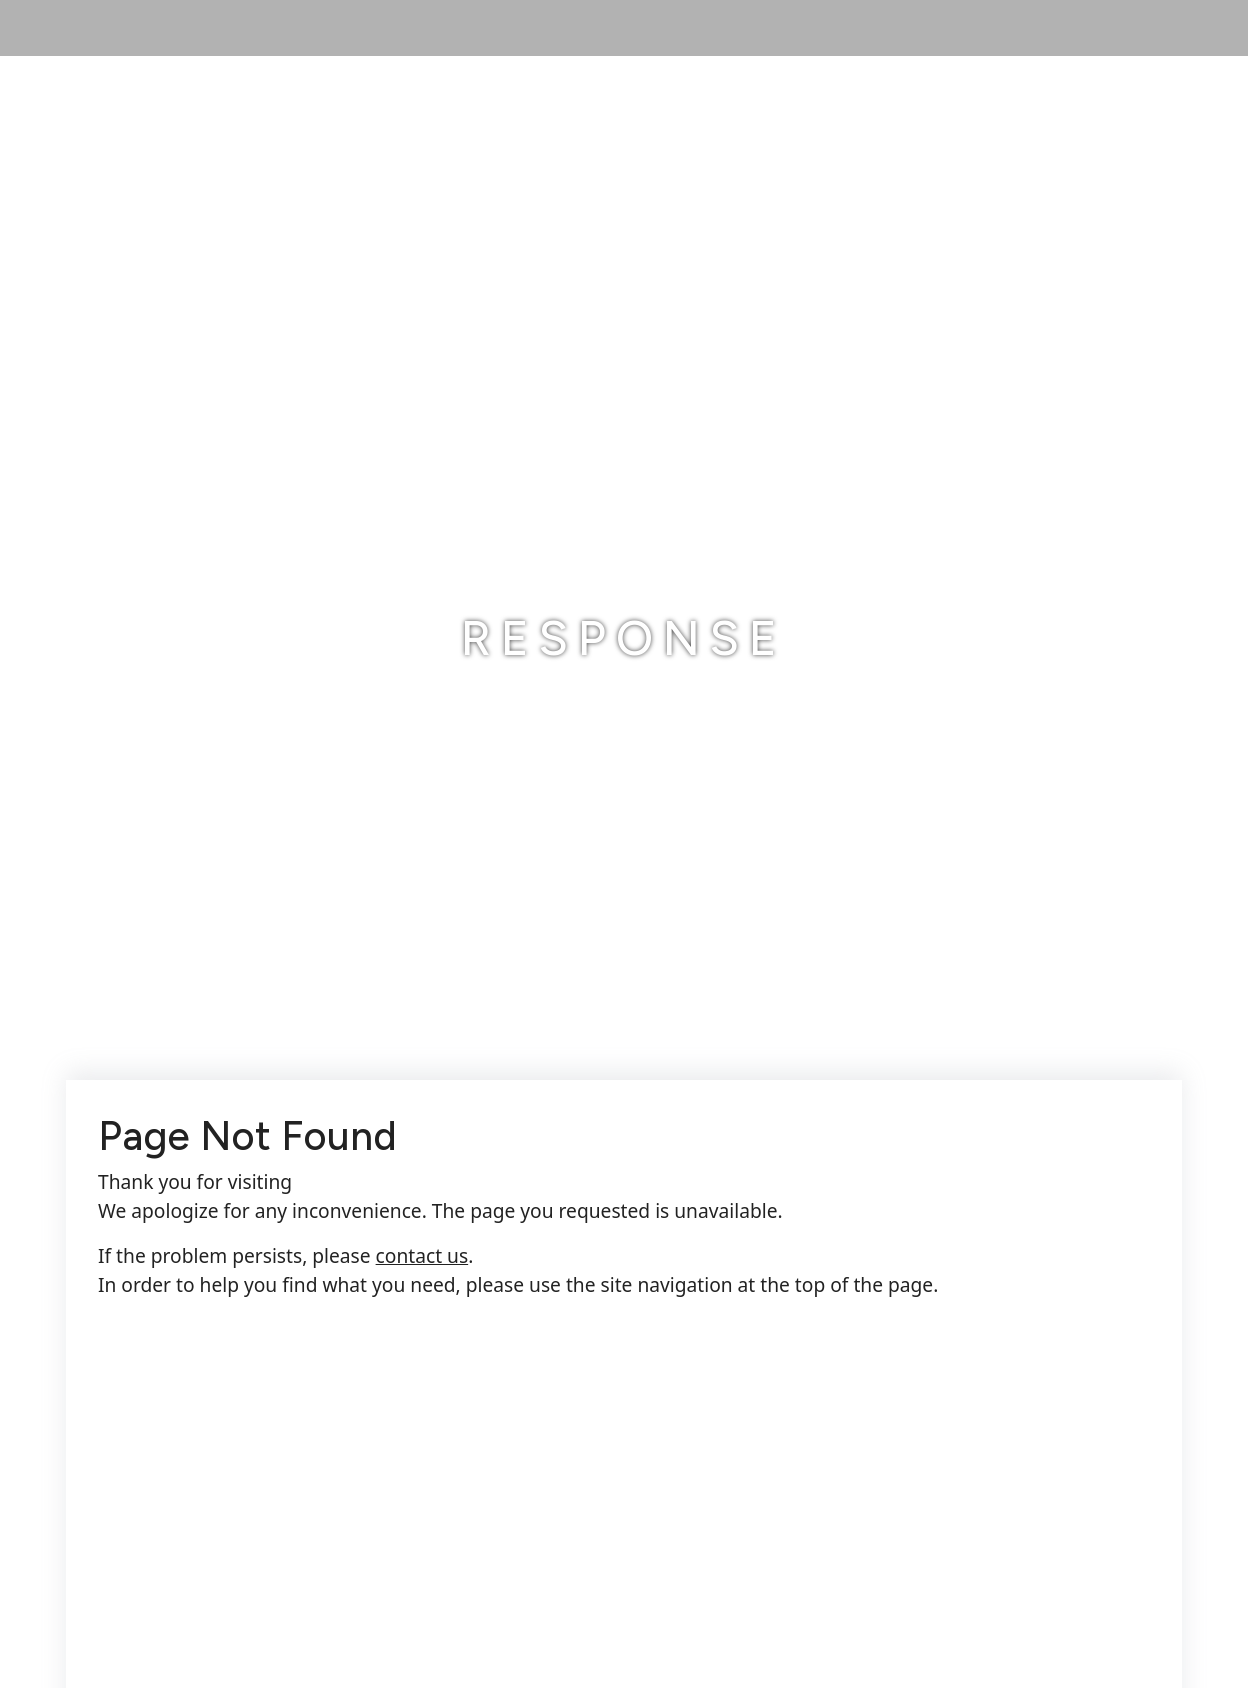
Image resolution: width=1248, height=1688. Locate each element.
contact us (422, 1255)
